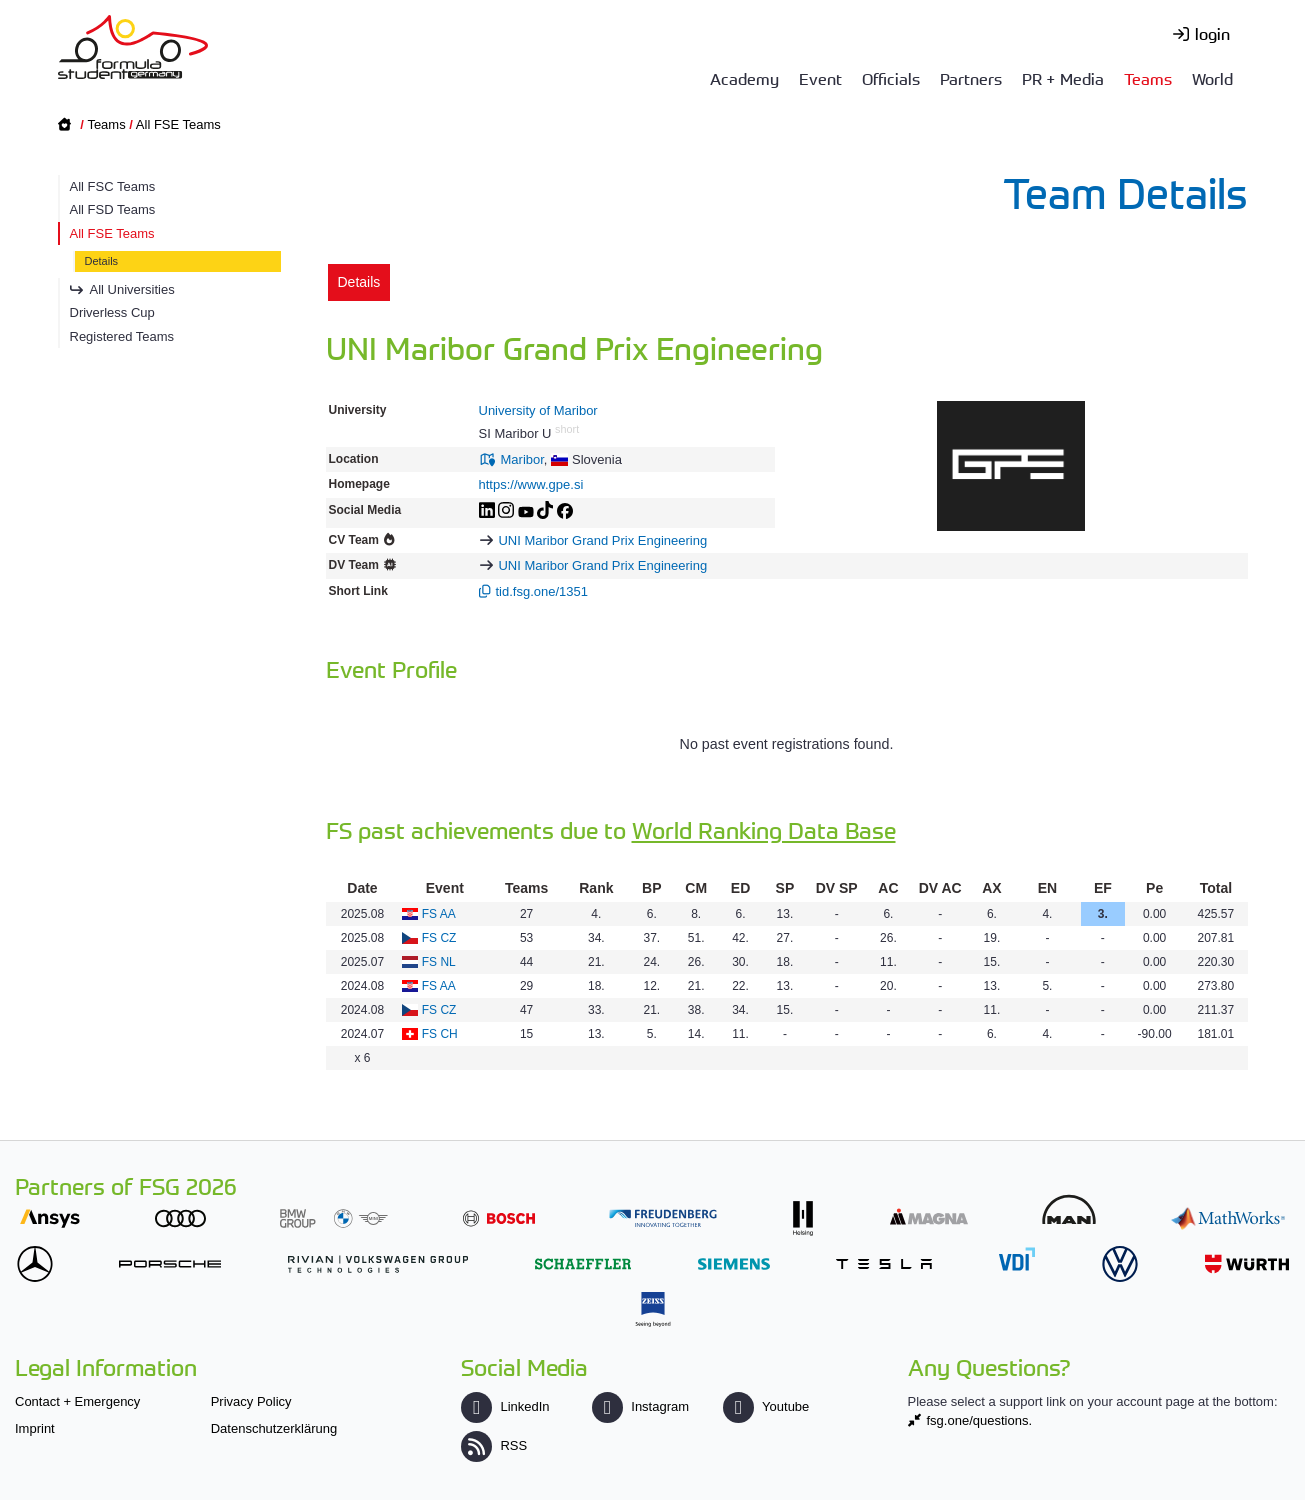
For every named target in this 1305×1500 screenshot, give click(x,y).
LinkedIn (505, 1406)
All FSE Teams (178, 124)
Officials (891, 78)
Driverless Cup (112, 312)
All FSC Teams (113, 186)
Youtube (766, 1406)
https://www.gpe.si (531, 484)
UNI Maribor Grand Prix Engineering (602, 540)
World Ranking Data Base (764, 829)
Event (820, 78)
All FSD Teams (113, 209)
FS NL (439, 962)
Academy (744, 78)
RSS (494, 1445)
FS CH (440, 1034)
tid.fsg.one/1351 (542, 591)
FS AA (439, 914)
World (1212, 78)
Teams (1148, 78)
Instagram (640, 1406)
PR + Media (1063, 78)
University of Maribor (538, 410)
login (1212, 33)
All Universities (132, 289)
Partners (971, 78)
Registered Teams (122, 336)
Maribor (522, 459)
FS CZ (439, 938)
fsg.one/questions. (980, 1420)
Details (102, 261)
